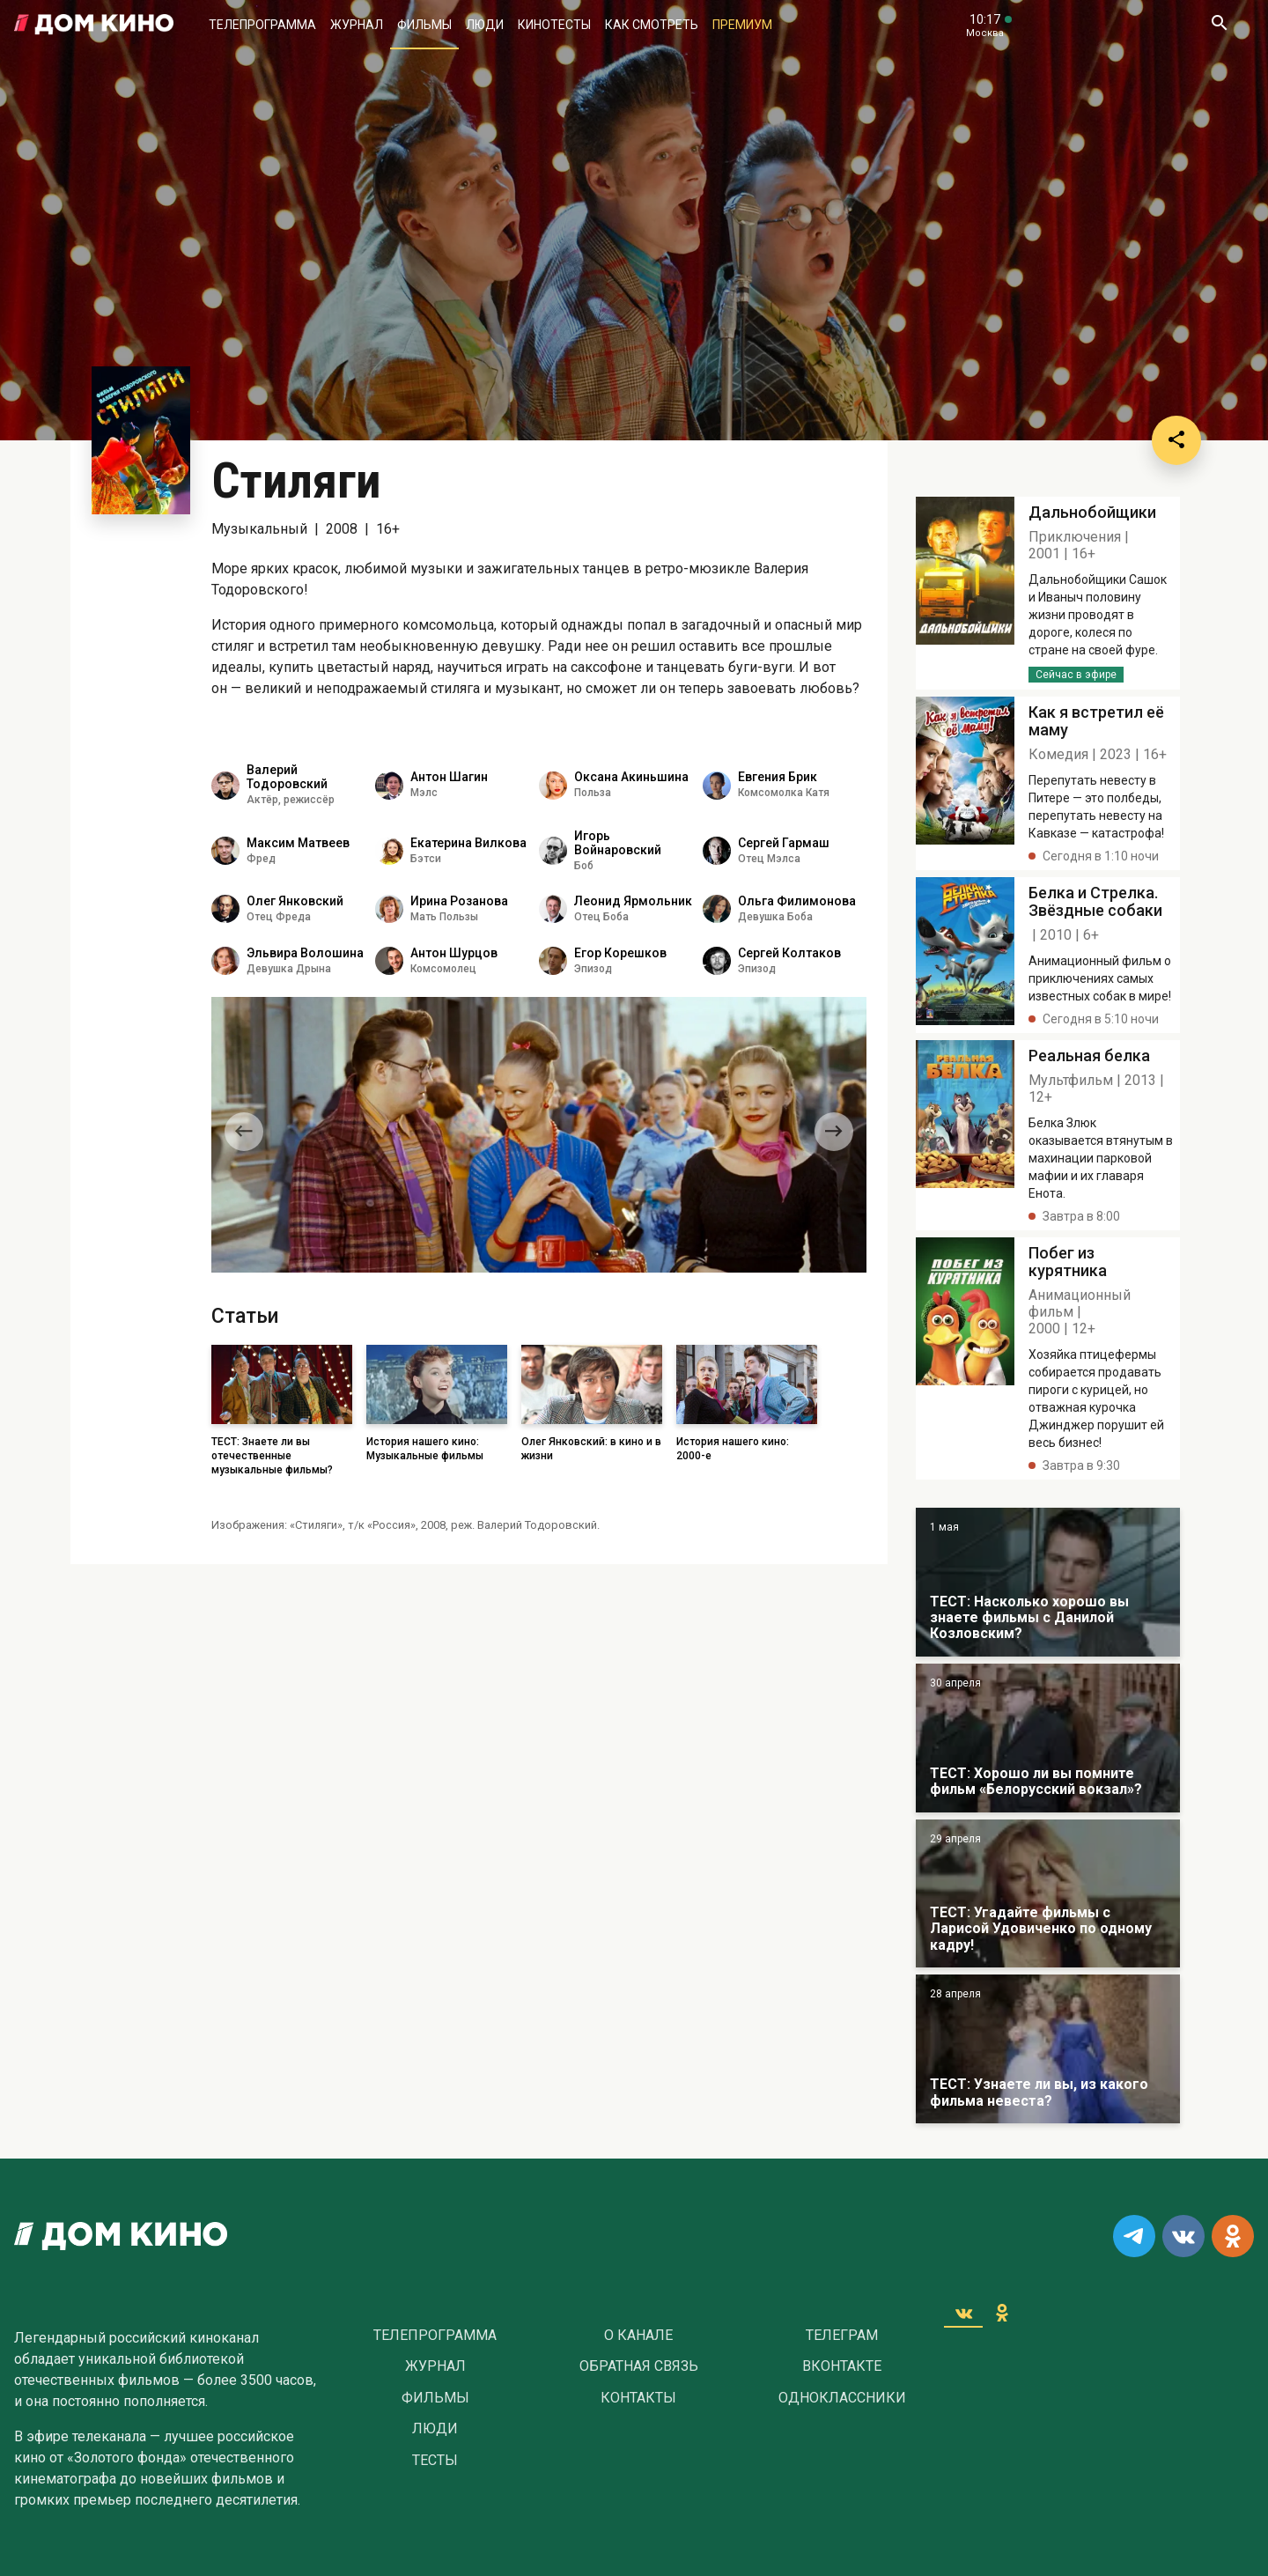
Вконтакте (841, 2366)
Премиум (742, 25)
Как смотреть (651, 25)
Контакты (638, 2398)
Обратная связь (638, 2366)
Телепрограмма (262, 25)
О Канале (638, 2335)
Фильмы (424, 25)
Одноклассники (842, 2398)
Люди (485, 25)
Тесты (435, 2461)
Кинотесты (554, 25)
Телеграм (842, 2335)
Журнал (356, 25)
